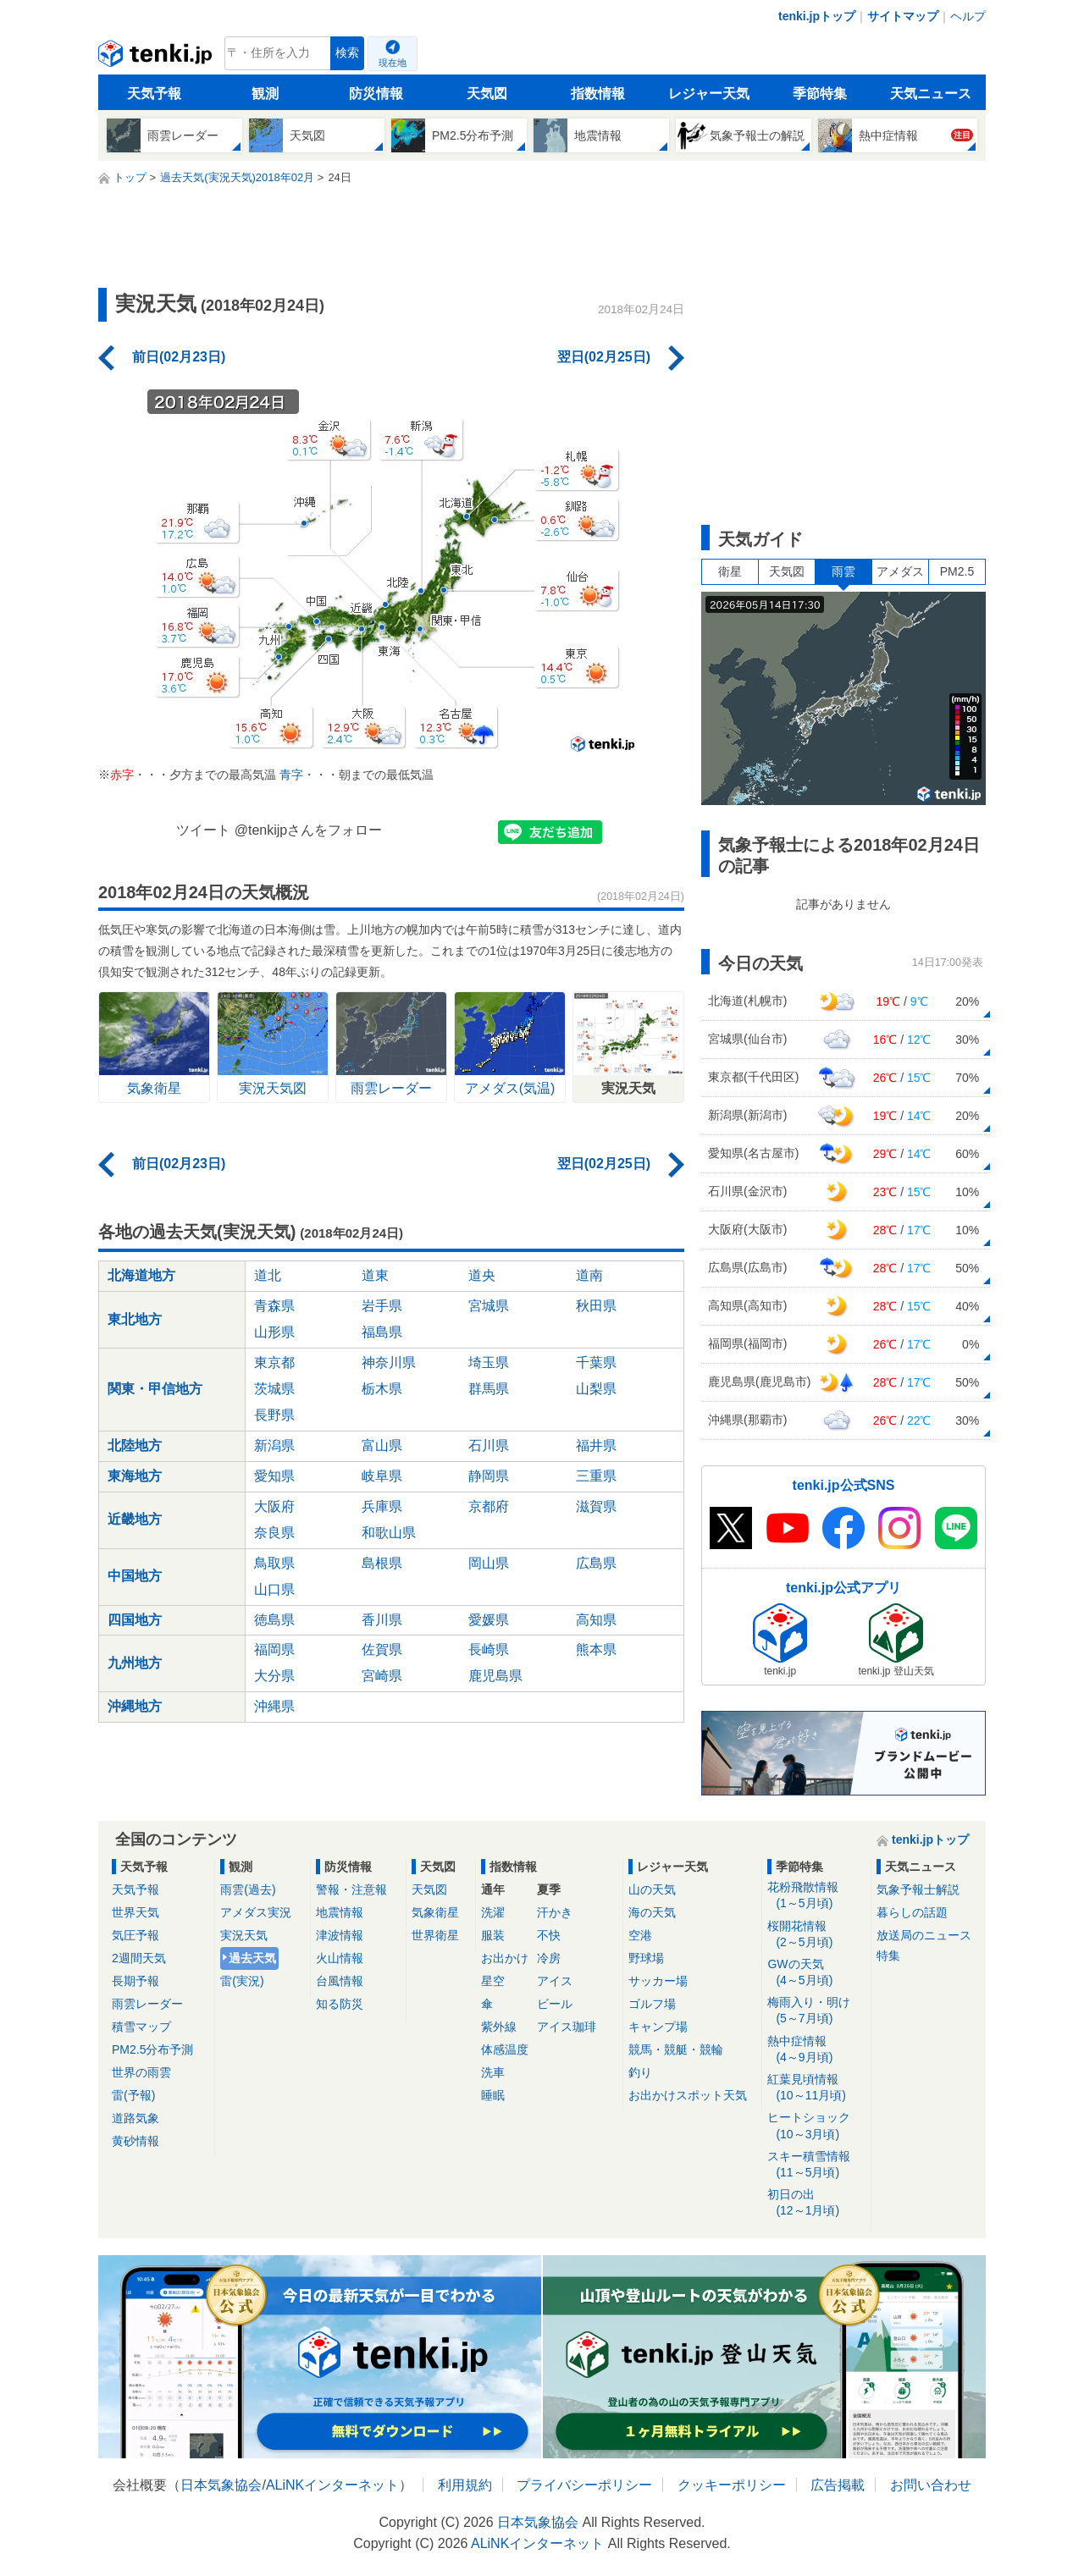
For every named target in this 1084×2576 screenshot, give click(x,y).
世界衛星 (435, 1935)
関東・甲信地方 (155, 1389)
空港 (640, 1935)
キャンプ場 (658, 2026)
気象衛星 (435, 1912)
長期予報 (135, 1981)
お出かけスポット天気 (687, 2095)
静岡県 (488, 1476)
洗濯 (493, 1912)
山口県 (274, 1589)
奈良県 (274, 1532)
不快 (549, 1935)
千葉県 (596, 1362)
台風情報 (339, 1981)
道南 (589, 1275)
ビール (554, 2004)
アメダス (900, 571)
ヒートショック (816, 2126)
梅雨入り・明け (816, 2011)
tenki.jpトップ (816, 16)
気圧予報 (135, 1935)
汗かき (554, 1912)
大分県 (274, 1676)
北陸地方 (135, 1445)
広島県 (596, 1563)
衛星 (730, 571)
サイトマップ (902, 16)
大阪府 (274, 1506)
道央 (481, 1275)
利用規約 (465, 2485)
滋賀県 (596, 1506)
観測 (265, 93)
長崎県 (488, 1649)
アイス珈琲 (566, 2026)
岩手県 (382, 1306)
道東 (375, 1275)
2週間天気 (139, 1958)
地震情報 (339, 1912)
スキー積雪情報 (816, 2165)
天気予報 (154, 93)
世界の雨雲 (141, 2072)
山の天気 (652, 1889)
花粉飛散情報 (816, 1895)
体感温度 (504, 2049)
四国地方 (135, 1620)
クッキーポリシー (732, 2485)
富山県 (382, 1445)
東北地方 (135, 1319)
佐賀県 (382, 1649)
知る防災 (339, 2004)
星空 (493, 1981)
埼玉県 (488, 1362)
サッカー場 (658, 1981)
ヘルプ (968, 16)
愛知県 (274, 1476)
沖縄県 (274, 1706)
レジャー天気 (708, 93)
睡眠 (493, 2095)
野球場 (646, 1958)
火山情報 (339, 1958)
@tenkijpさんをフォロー (309, 830)
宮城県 (488, 1306)
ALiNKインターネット (332, 2485)
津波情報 (339, 1935)
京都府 (488, 1506)
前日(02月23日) (178, 357)
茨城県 (274, 1389)
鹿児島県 (495, 1676)
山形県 (274, 1332)
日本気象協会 (221, 2485)
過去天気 (252, 1958)
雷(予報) (133, 2095)
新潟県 (274, 1445)
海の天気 (652, 1912)
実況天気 (244, 1935)
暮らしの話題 (912, 1912)
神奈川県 (389, 1362)
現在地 (392, 63)
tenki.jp (157, 57)
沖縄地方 (135, 1706)
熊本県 (596, 1649)
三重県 (596, 1476)
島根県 (382, 1563)
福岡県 (274, 1649)
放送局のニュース (924, 1935)
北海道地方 (141, 1275)
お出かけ (504, 1958)
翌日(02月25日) (603, 357)
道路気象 (135, 2118)
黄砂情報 (135, 2141)
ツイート (203, 830)
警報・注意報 (351, 1889)
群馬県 (488, 1389)
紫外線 (499, 2026)
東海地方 (135, 1476)
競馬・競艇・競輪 (675, 2049)
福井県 (596, 1445)
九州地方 (135, 1663)
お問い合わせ (930, 2485)
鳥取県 (274, 1563)
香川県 (382, 1620)
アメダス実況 (255, 1912)
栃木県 (382, 1389)
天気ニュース (930, 93)
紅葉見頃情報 (816, 2088)
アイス (554, 1981)
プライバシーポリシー (584, 2485)
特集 (888, 1955)
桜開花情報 (816, 1934)
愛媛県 (488, 1620)
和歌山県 (389, 1532)
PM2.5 (957, 571)
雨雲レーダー (147, 2004)
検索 (347, 53)
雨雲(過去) (247, 1889)
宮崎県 (382, 1676)
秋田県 (596, 1306)
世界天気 (135, 1912)
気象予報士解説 (918, 1889)
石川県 (488, 1445)
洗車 (493, 2072)
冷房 (549, 1958)
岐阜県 (382, 1476)
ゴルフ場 (652, 2004)
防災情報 (376, 93)
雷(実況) (241, 1981)
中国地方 (135, 1576)
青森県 (274, 1306)
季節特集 (820, 93)
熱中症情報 (816, 2050)
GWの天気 (816, 1973)
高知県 (596, 1620)
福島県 (382, 1332)
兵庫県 (382, 1506)
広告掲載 (837, 2485)
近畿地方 (135, 1519)
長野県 (274, 1415)
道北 (267, 1275)
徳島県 (274, 1620)
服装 (493, 1935)
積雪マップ (141, 2026)
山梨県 (596, 1389)
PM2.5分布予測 (152, 2049)
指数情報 (598, 93)
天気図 (487, 93)
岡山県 (488, 1563)
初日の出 (816, 2203)
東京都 (274, 1362)
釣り (640, 2072)
